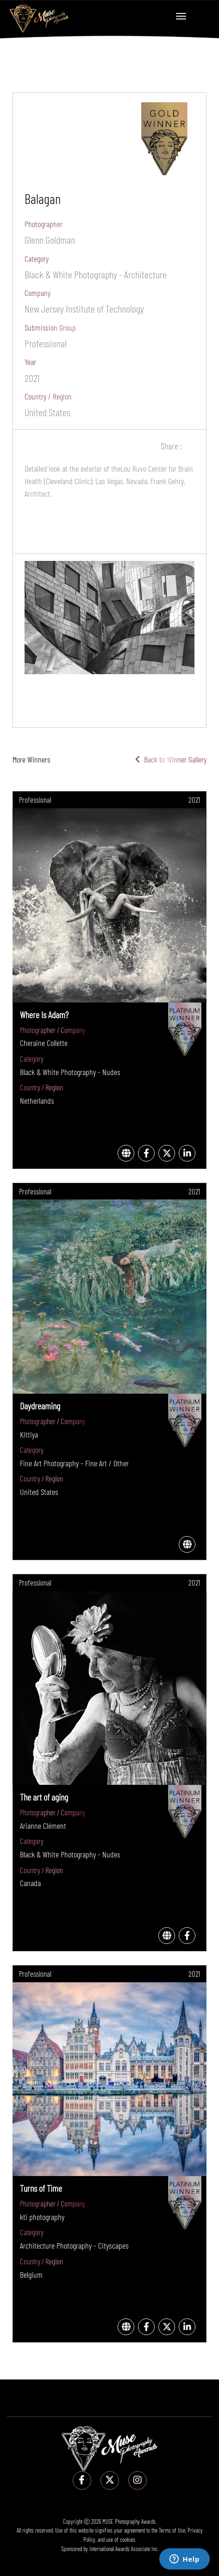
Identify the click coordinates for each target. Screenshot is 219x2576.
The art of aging (44, 1796)
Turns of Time (41, 2188)
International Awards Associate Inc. (123, 2548)
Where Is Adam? (44, 1014)
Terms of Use (172, 2530)
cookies (127, 2539)
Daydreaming (40, 1405)
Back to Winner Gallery (170, 759)
